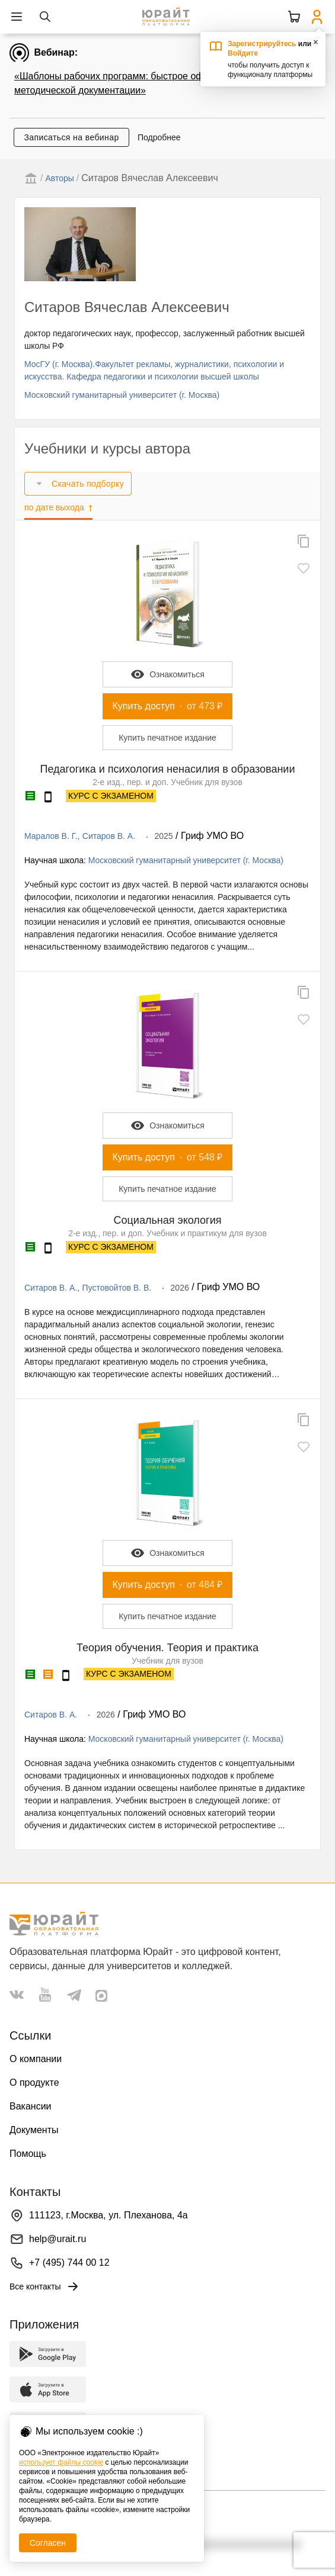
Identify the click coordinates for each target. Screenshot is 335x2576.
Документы (33, 2130)
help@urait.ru (57, 2239)
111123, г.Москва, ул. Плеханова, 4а (108, 2215)
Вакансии (30, 2106)
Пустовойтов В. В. (117, 1287)
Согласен (48, 2543)
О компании (35, 2059)
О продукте (34, 2082)
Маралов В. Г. (51, 836)
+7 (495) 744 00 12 (69, 2262)
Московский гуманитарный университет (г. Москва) (121, 395)
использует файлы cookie (61, 2462)
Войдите (243, 53)
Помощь (27, 2154)
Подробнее (159, 137)
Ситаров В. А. (108, 836)
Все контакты (44, 2286)
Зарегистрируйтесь (262, 44)
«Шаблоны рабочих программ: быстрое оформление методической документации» (130, 83)
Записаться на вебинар (71, 137)
